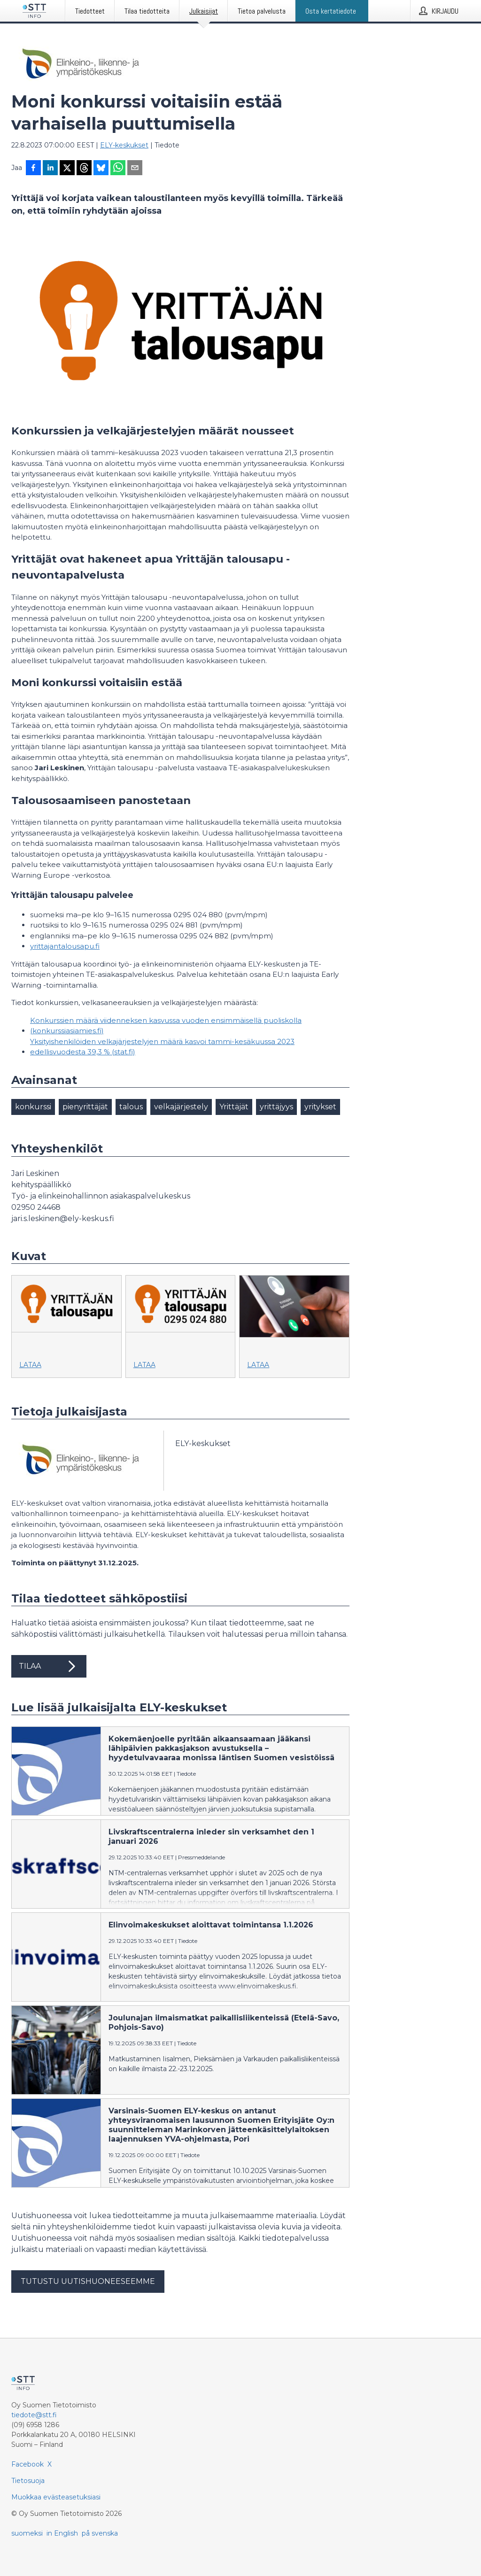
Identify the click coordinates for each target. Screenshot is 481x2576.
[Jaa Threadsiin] (84, 168)
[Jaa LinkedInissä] (50, 168)
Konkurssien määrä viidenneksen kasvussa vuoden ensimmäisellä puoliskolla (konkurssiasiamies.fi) (166, 1026)
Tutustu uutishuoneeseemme (88, 2281)
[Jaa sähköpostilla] (134, 168)
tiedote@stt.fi (34, 2415)
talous (131, 1106)
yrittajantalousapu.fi (65, 946)
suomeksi (27, 2533)
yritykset (320, 1106)
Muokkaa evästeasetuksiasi (56, 2497)
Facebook (27, 2464)
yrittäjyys (276, 1106)
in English (62, 2533)
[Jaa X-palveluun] (67, 168)
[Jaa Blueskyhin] (101, 168)
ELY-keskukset (124, 145)
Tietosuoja (28, 2480)
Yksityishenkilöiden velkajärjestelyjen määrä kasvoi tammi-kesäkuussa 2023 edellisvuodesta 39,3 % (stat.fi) (162, 1047)
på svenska (100, 2533)
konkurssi (33, 1106)
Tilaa (49, 1666)
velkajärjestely (181, 1106)
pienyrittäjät (85, 1106)
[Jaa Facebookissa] (33, 168)
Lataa (30, 1365)
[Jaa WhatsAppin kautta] (117, 168)
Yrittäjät (233, 1106)
